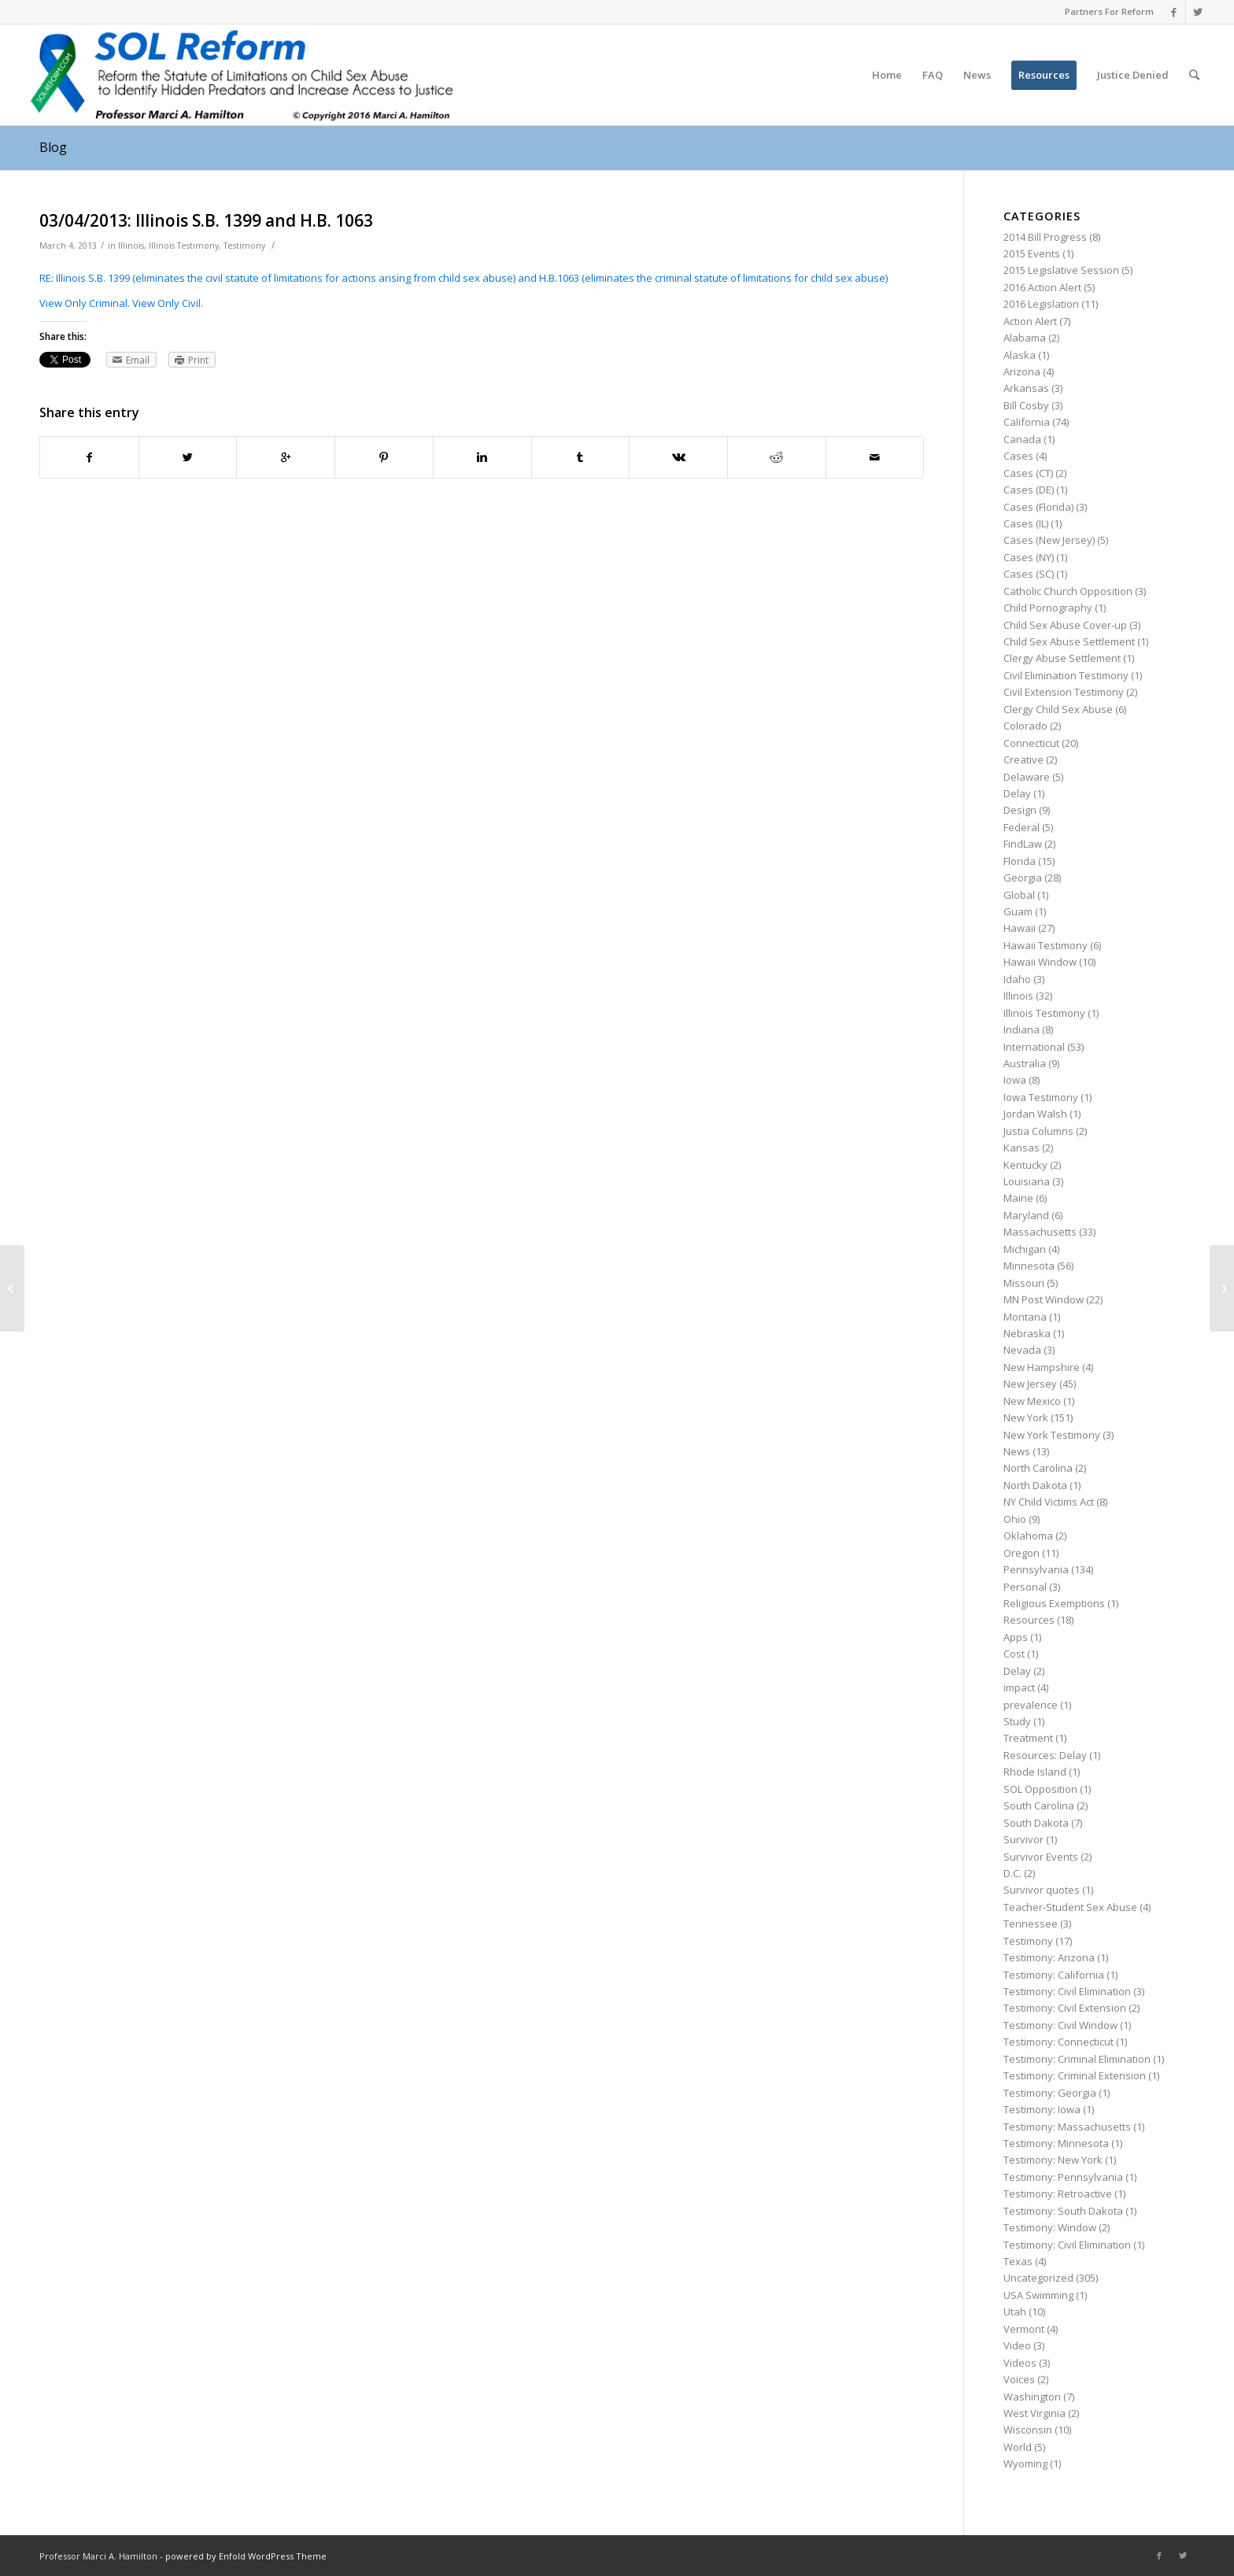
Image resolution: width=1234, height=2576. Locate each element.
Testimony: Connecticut (1058, 2042)
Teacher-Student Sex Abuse (1070, 1907)
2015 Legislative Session (1061, 270)
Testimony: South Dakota (1063, 2211)
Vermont (1023, 2329)
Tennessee (1030, 1923)
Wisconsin (1027, 2430)
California (1026, 422)
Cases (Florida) (1038, 507)
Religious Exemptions (1054, 1603)
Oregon (1021, 1553)
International (1034, 1047)
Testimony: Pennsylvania (1063, 2177)
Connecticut (1031, 743)
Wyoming (1025, 2463)
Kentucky (1025, 1165)
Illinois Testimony (184, 245)
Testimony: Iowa (1042, 2109)
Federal (1021, 827)
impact (1019, 1687)
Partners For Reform (1109, 11)
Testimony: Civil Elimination (1067, 1991)
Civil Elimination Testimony (1066, 675)
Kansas (1021, 1147)
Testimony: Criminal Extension (1074, 2075)
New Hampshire (1041, 1367)
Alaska (1019, 355)
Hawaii (1019, 928)
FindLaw (1022, 844)
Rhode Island (1034, 1772)
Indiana (1021, 1029)
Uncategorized (1038, 2278)
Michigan (1024, 1249)
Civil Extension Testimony (1063, 692)
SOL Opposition (1040, 1789)
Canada (1022, 439)
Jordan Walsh (1035, 1114)
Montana (1025, 1317)
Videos (1019, 2363)
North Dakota (1035, 1485)
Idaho (1017, 979)
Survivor (1023, 1839)
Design (1019, 810)
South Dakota (1036, 1823)
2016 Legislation (1041, 304)
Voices (1019, 2379)
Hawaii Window (1040, 962)
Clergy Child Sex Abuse (1058, 709)
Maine (1018, 1198)
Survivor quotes (1041, 1890)
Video (1017, 2345)
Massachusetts (1040, 1232)
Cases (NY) (1028, 557)
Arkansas (1026, 388)
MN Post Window (1043, 1299)
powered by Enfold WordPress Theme (246, 2556)
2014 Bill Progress (1045, 237)
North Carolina (1038, 1468)
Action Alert (1030, 321)
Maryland (1026, 1215)
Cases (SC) (1028, 574)
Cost (1014, 1653)
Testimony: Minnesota (1056, 2143)
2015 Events (1031, 253)
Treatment (1028, 1738)
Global (1019, 895)
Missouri (1023, 1283)
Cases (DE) (1028, 489)
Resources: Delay (1045, 1755)
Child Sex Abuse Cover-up (1065, 625)
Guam (1018, 911)
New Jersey (1030, 1384)
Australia (1024, 1063)
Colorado (1025, 726)
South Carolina (1038, 1805)
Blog (53, 147)
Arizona (1021, 371)
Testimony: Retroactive (1057, 2193)
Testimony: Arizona (1049, 1957)
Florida (1019, 861)
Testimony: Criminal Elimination (1077, 2059)
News (1016, 1451)
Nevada (1022, 1350)
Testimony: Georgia (1049, 2093)
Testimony (244, 245)
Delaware (1026, 777)
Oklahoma (1028, 1535)
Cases (1018, 456)
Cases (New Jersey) (1049, 540)
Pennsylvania (1036, 1569)
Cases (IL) (1025, 523)
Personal (1025, 1587)
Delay (1017, 793)
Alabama (1024, 338)
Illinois (131, 245)
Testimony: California (1053, 1975)
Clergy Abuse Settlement (1062, 658)
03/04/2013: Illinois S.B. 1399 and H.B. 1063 (206, 220)
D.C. (1012, 1873)
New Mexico (1032, 1401)
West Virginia (1034, 2413)
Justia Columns (1038, 1131)
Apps (1015, 1637)
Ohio (1014, 1519)
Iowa (1014, 1080)
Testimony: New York (1053, 2160)
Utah (1014, 2311)
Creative (1023, 759)
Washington (1032, 2396)
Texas (1018, 2261)
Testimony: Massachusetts (1067, 2127)
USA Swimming (1038, 2295)
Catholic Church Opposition (1067, 591)
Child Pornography (1047, 608)
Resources (1029, 1620)
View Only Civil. (167, 303)
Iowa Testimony (1040, 1097)
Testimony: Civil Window (1060, 2025)
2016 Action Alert (1042, 287)
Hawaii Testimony (1045, 945)
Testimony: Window (1049, 2227)
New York (1025, 1417)
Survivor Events (1040, 1857)
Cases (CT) (1028, 473)
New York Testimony (1051, 1435)
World (1017, 2447)
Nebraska (1027, 1333)
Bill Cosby (1026, 405)
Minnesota (1029, 1265)
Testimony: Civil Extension (1064, 2008)
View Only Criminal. (84, 303)
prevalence (1030, 1705)
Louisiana (1026, 1181)
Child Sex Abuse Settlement (1069, 641)
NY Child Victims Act (1048, 1502)
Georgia (1022, 877)
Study (1017, 1721)
